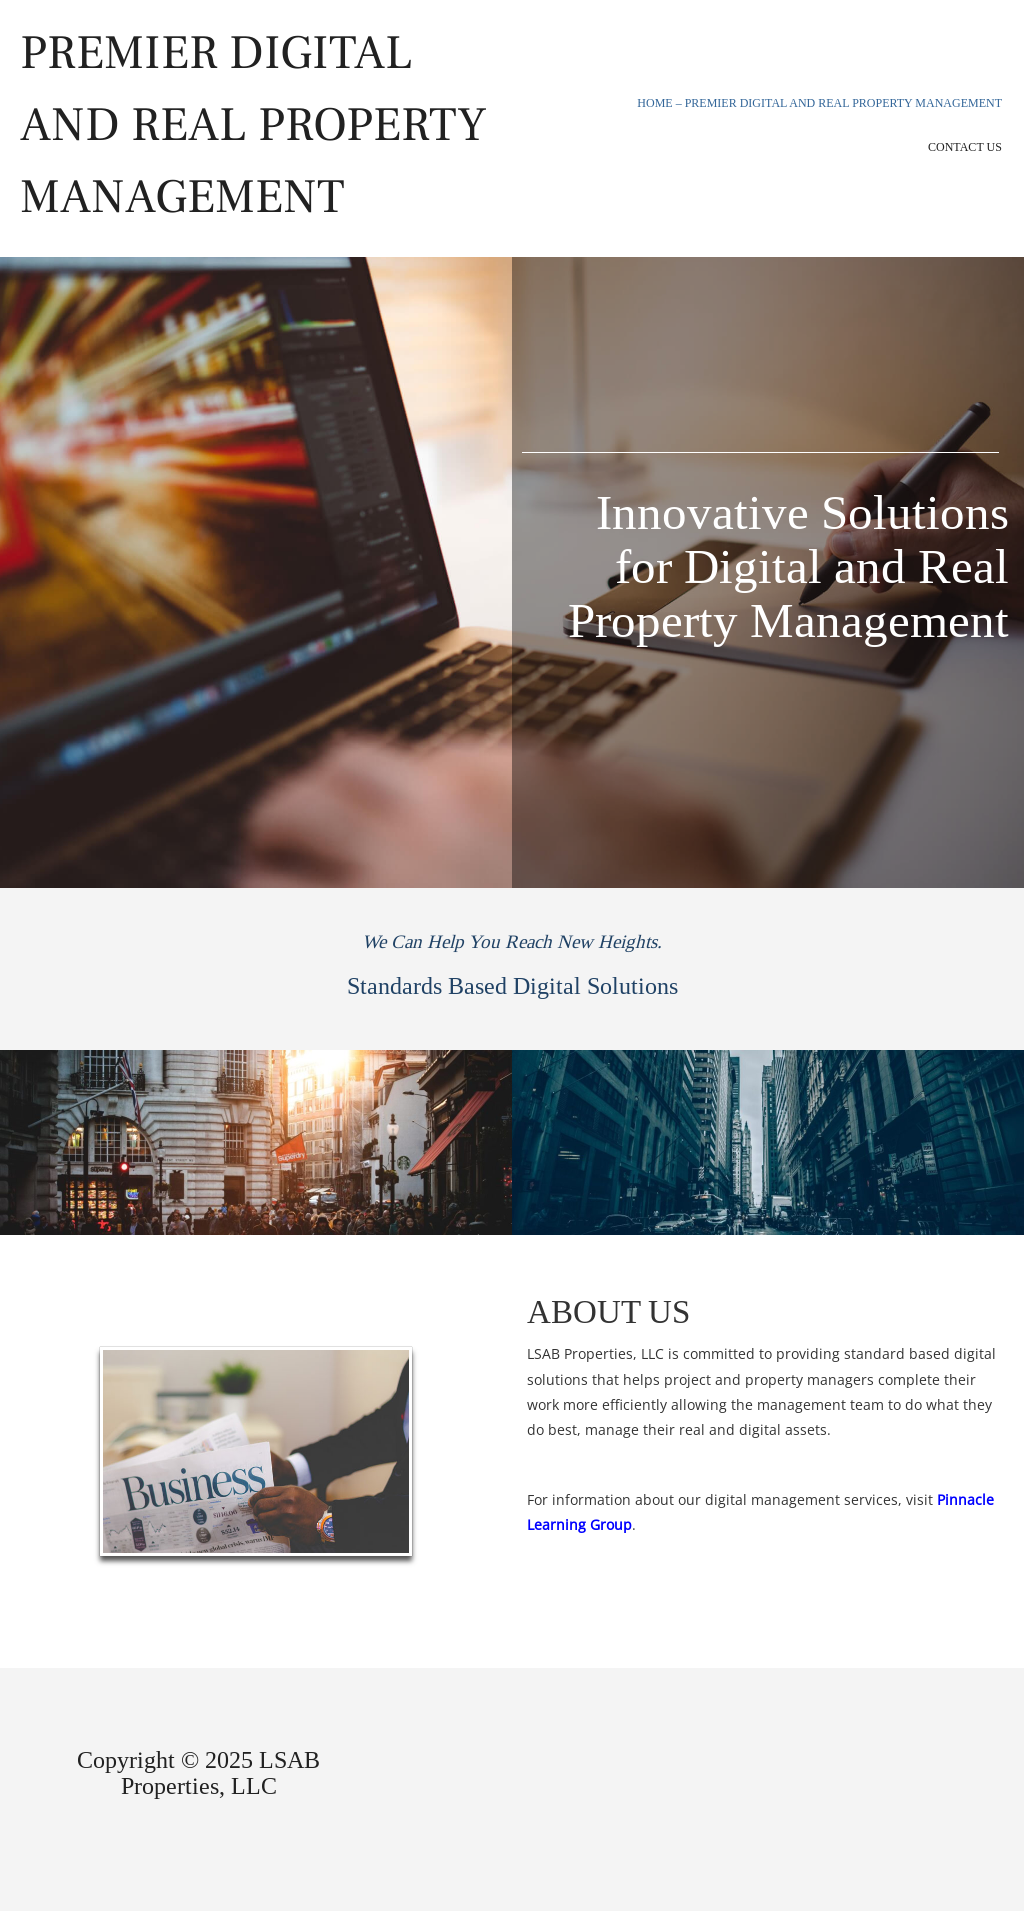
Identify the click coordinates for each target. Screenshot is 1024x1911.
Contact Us (965, 147)
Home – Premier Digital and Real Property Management (819, 103)
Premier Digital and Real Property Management (253, 125)
